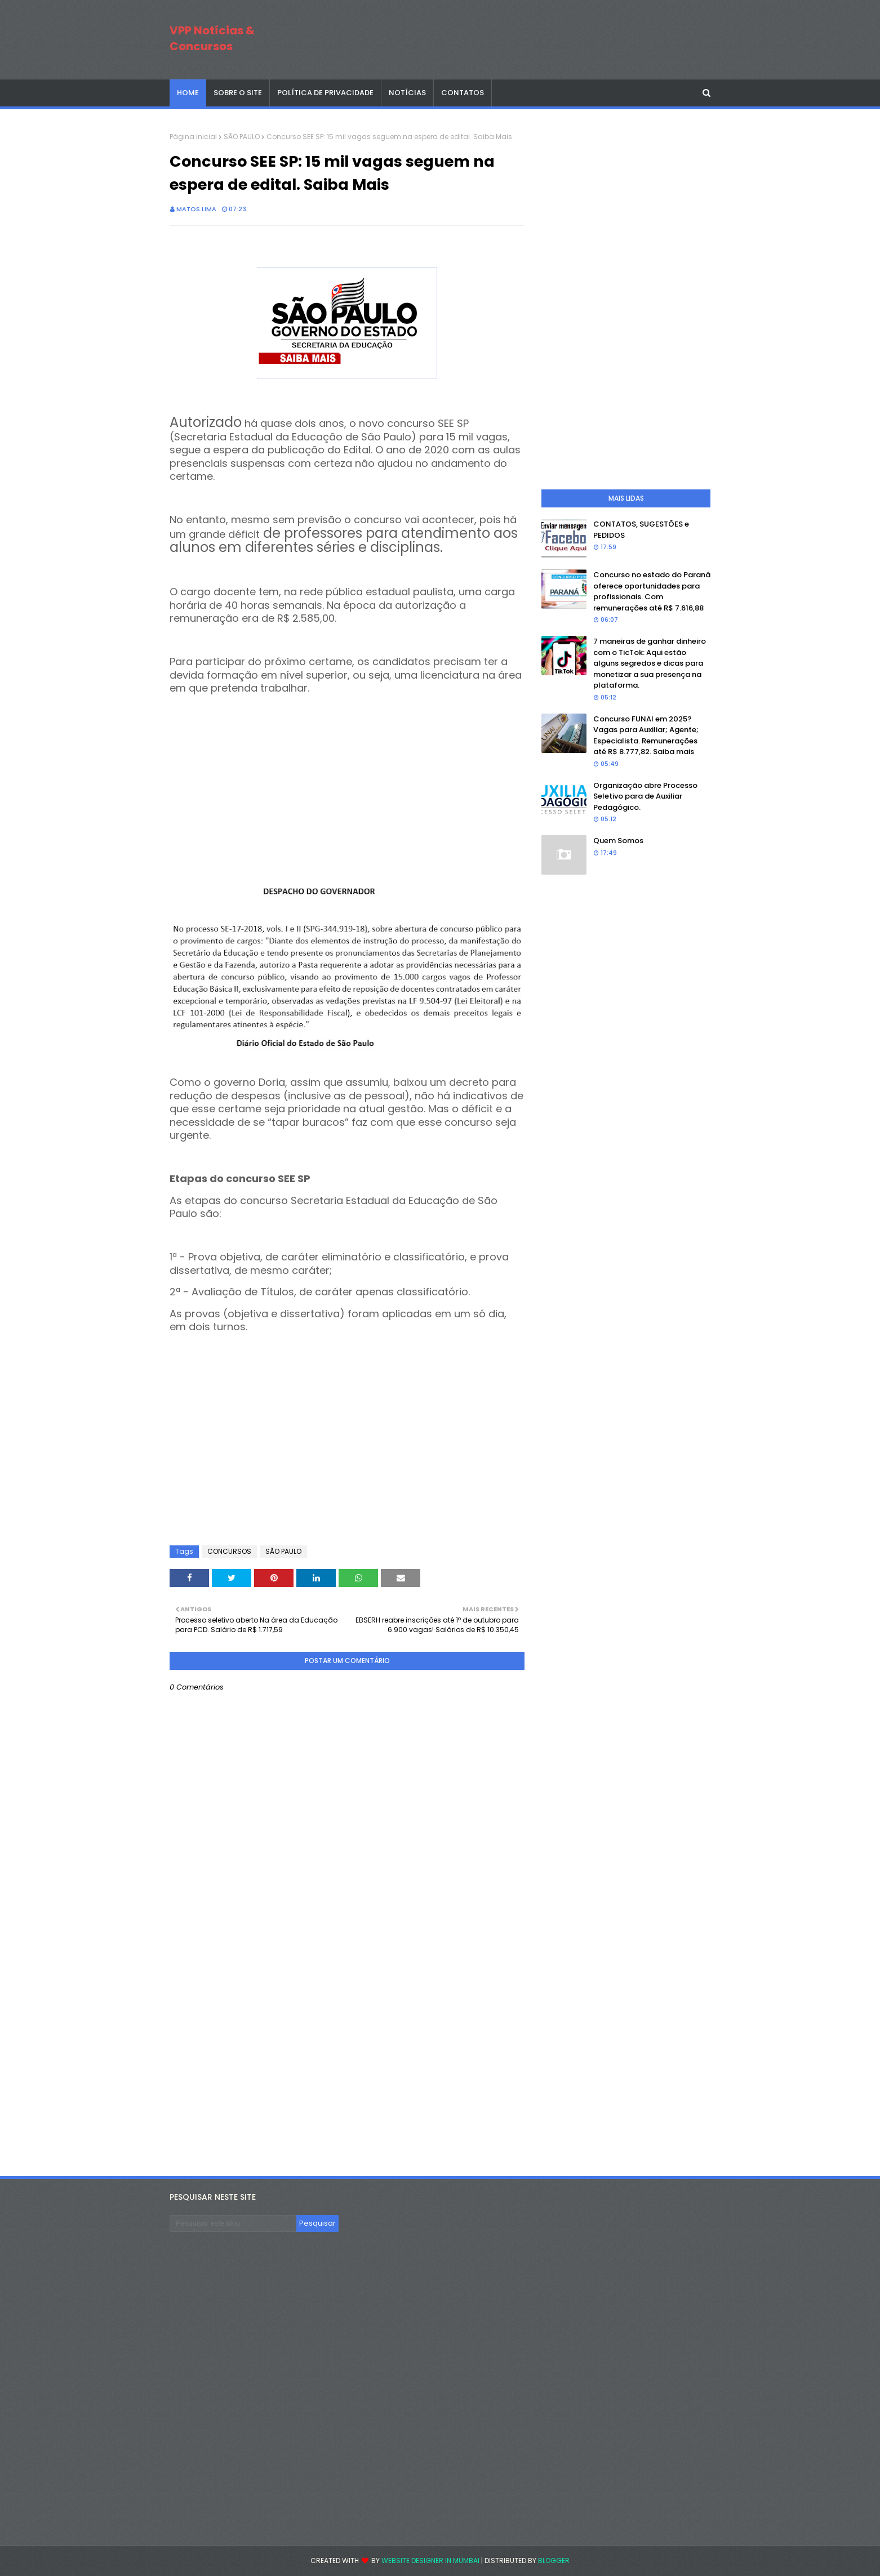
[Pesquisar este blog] (233, 2223)
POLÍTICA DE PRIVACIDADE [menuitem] (325, 92)
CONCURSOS (229, 1551)
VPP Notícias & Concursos (212, 38)
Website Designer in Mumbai (430, 2560)
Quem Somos (618, 840)
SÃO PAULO (242, 136)
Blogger (554, 2560)
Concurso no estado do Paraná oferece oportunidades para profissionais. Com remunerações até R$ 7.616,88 (651, 591)
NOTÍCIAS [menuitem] (407, 92)
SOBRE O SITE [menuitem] (238, 92)
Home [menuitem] (188, 92)
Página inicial (193, 136)
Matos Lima (196, 208)
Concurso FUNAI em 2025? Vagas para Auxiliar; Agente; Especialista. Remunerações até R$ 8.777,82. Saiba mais (646, 735)
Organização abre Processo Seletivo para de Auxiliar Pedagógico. (645, 796)
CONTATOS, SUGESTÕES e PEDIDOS (641, 530)
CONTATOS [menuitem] (462, 92)
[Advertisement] (347, 774)
